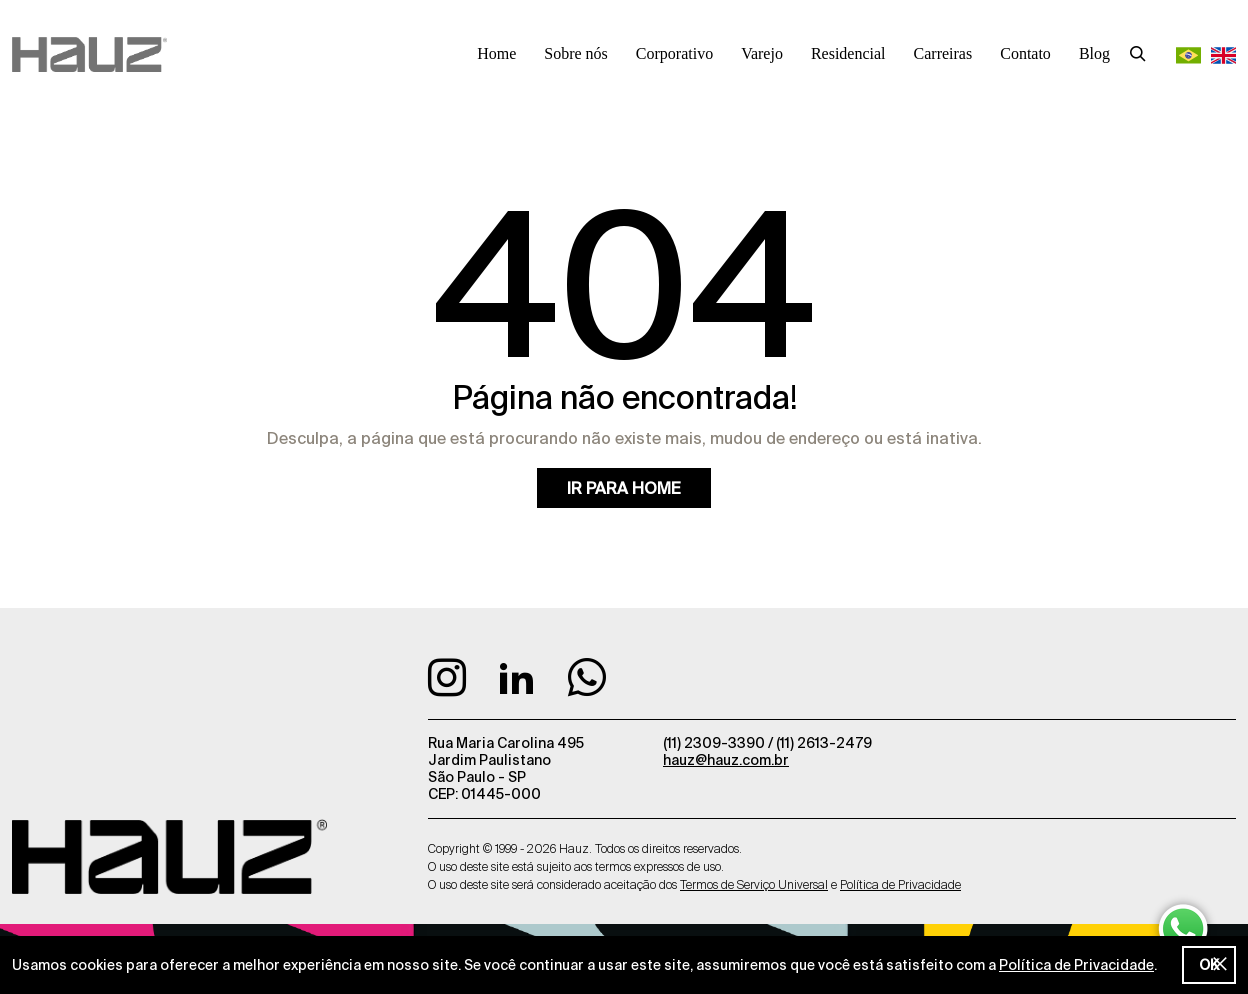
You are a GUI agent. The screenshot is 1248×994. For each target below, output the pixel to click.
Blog (1094, 53)
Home (496, 53)
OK (1209, 965)
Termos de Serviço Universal (754, 884)
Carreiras (943, 53)
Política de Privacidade (1076, 965)
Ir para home (624, 488)
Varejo (762, 53)
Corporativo (674, 53)
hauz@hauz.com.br (726, 760)
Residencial (848, 53)
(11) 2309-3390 (715, 743)
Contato (1025, 53)
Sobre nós (576, 53)
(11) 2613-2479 (824, 743)
